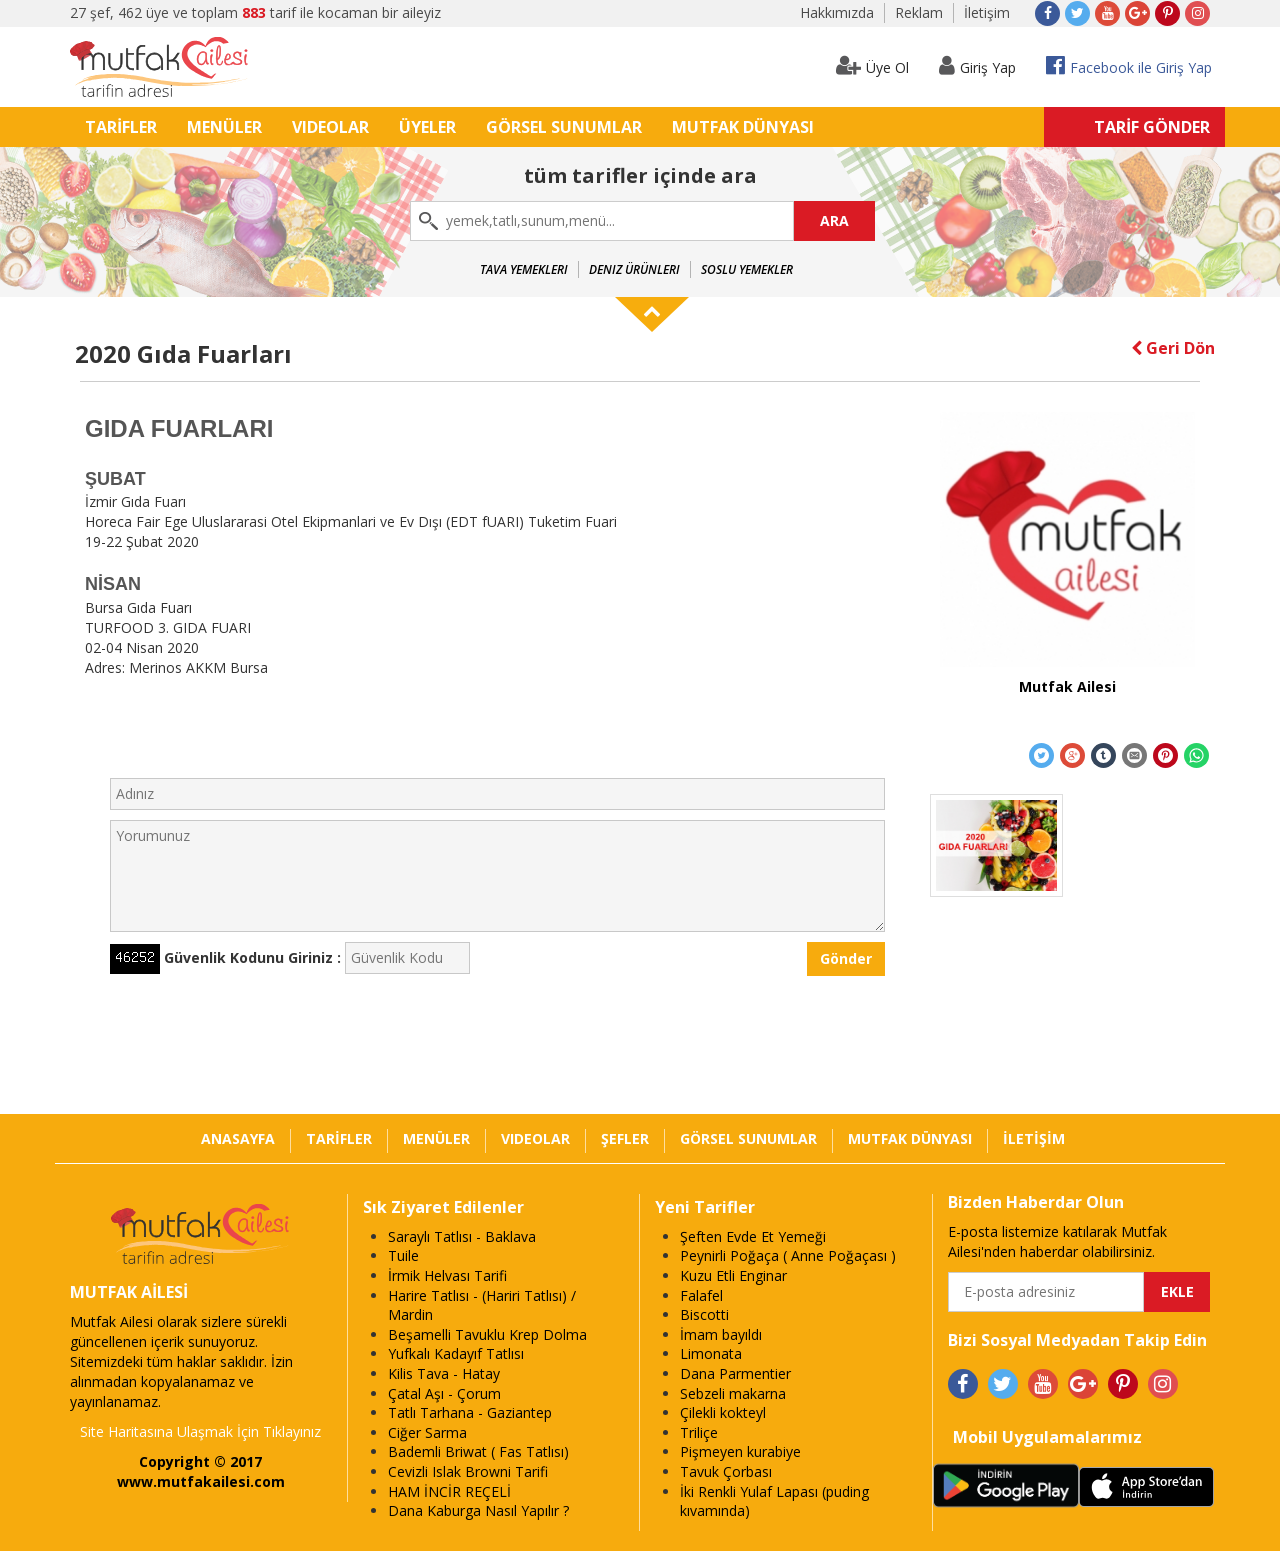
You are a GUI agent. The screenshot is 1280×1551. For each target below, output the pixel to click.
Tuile (403, 1255)
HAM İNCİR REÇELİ (449, 1491)
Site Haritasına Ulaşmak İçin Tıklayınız (200, 1431)
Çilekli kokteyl (723, 1412)
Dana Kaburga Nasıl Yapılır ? (478, 1510)
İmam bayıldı (721, 1334)
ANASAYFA (238, 1138)
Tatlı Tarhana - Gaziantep (470, 1412)
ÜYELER (427, 127)
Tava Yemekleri (524, 269)
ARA (834, 220)
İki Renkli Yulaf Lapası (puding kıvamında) (774, 1501)
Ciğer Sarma (427, 1432)
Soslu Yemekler (747, 269)
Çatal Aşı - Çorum (444, 1393)
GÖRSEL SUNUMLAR (564, 127)
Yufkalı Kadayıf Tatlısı (456, 1353)
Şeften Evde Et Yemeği (753, 1236)
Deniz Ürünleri (634, 269)
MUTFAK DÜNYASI (743, 127)
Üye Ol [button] (872, 65)
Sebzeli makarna (733, 1393)
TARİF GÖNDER (1152, 127)
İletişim (987, 12)
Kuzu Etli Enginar (733, 1275)
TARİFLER (121, 127)
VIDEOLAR (330, 127)
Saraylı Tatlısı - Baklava (462, 1236)
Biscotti (704, 1314)
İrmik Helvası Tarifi (447, 1275)
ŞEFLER (625, 1138)
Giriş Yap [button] (977, 65)
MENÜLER (224, 127)
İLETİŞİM (1034, 1138)
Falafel (701, 1295)
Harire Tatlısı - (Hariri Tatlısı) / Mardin (482, 1305)
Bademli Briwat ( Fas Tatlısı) (478, 1451)
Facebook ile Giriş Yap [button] (1129, 65)
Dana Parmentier (735, 1373)
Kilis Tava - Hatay (444, 1373)
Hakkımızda (837, 12)
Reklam (919, 12)
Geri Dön (1173, 348)
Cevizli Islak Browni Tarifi (468, 1471)
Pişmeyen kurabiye (740, 1451)
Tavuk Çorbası (726, 1471)
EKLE (1177, 1291)
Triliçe (699, 1432)
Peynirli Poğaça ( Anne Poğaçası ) (788, 1255)
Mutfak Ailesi (1067, 686)
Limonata (711, 1353)
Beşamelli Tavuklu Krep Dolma (487, 1334)
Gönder (846, 958)
